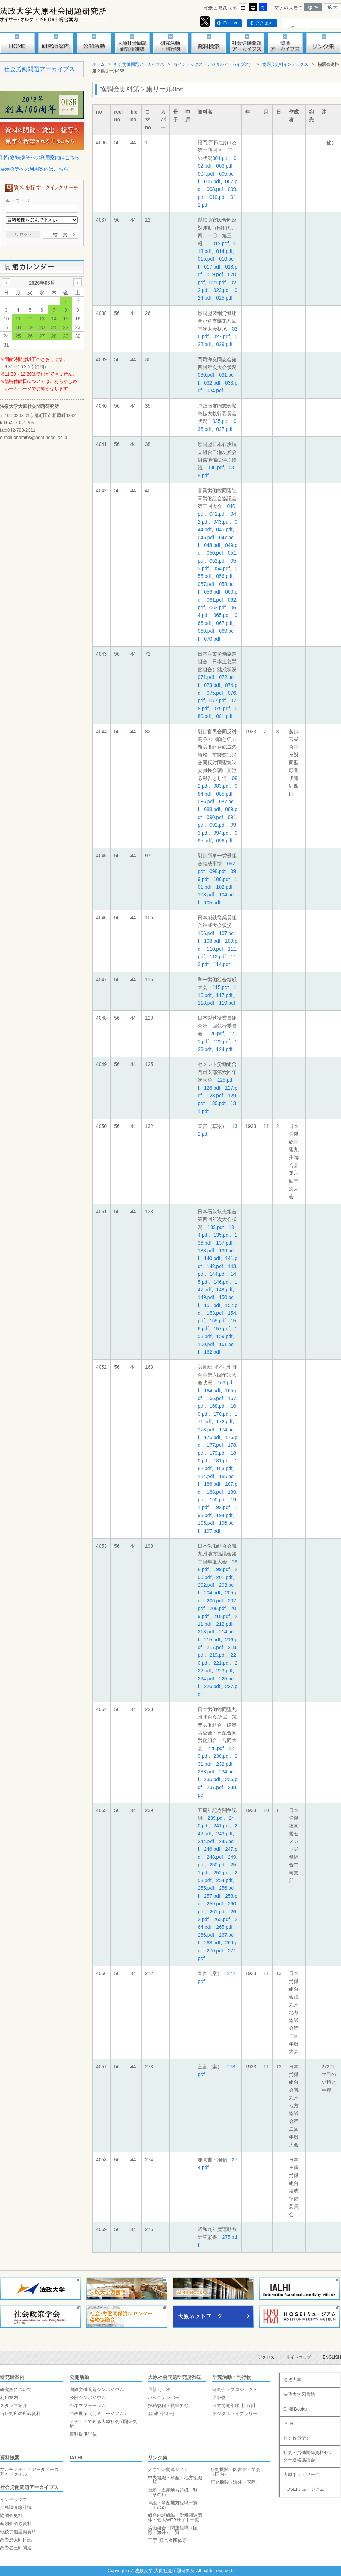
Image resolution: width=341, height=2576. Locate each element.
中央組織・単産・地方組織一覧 (175, 2480)
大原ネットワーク (301, 2474)
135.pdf (222, 1235)
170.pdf (222, 1414)
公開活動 (79, 2377)
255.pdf (206, 1888)
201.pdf (224, 1577)
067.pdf (224, 623)
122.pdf (222, 1041)
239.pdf (215, 1818)
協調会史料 (11, 2515)
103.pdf (206, 894)
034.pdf (215, 390)
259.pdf (215, 1903)
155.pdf (217, 1320)
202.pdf (206, 1585)
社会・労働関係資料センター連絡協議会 (308, 2456)
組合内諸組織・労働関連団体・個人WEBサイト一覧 (175, 2517)
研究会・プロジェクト (234, 2389)
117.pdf (224, 995)
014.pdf (224, 251)
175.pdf (212, 1437)
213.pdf (206, 1631)
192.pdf (222, 1507)
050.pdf (215, 553)
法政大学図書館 (299, 2394)
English (230, 23)
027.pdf (222, 336)
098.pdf (217, 871)
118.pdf (206, 1003)
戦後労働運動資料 (18, 2531)
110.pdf (215, 949)
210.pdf (222, 1616)
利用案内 (9, 2397)
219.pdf (217, 1655)
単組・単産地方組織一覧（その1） (173, 2492)
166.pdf (215, 1398)
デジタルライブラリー (234, 2413)
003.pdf (224, 166)
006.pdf (212, 181)
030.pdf (206, 375)
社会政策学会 (296, 2438)
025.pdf (224, 298)
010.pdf (217, 197)
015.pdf (206, 259)
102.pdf (224, 887)
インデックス (13, 2499)
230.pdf (222, 1756)
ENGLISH (332, 2357)
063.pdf (217, 607)
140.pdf (212, 1258)
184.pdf (206, 1476)
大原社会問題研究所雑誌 (174, 2377)
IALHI (76, 2457)
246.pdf (212, 1849)
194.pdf (224, 1515)
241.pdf (222, 1825)
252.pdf (222, 1872)
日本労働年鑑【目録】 (234, 2405)
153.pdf (215, 1313)
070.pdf (212, 639)
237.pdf (215, 1787)
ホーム (98, 64)
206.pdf (215, 1600)
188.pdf (215, 1492)
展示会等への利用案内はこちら (34, 169)
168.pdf (217, 1406)
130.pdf (217, 1103)
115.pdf (220, 987)
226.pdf (212, 1686)
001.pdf (220, 158)
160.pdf (206, 1344)
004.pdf (206, 174)
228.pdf (215, 1748)
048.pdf (212, 545)
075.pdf (215, 693)
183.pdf (224, 1468)
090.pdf (215, 817)
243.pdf (224, 1833)
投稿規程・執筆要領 (168, 2405)
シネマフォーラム (88, 2405)
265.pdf (224, 1927)
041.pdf (217, 514)
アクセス (263, 23)
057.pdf (206, 584)
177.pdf (215, 1445)
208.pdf (217, 1608)
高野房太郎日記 (16, 2539)
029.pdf (224, 344)
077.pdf (217, 700)
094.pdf (222, 833)
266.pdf (206, 1935)
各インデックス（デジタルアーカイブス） (213, 64)
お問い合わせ (161, 2413)
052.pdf (217, 561)
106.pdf (206, 933)
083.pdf (222, 786)
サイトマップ (298, 2357)
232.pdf (224, 1764)
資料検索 (9, 2457)
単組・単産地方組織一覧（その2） (173, 2505)
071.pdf (206, 677)
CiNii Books (295, 2409)
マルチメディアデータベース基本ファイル (29, 2472)
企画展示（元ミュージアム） (99, 2413)
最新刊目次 (159, 2389)
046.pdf (206, 537)
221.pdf (222, 1663)
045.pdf (224, 529)
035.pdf (220, 421)
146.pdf (222, 1282)
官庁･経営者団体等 (167, 2540)
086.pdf (206, 801)
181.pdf (222, 1460)
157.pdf (222, 1328)
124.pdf (224, 1049)
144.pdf (217, 1274)
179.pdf (217, 1453)
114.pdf (222, 964)
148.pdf (224, 1289)
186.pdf (212, 1484)
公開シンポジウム (88, 2397)
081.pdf (224, 716)
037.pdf (224, 429)
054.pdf (222, 568)
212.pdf (224, 1624)
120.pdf (215, 1033)
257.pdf (212, 1896)
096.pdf (224, 840)
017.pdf (212, 267)
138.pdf (206, 1250)
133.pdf (215, 1227)
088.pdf (212, 809)
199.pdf (222, 1569)
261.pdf (217, 1911)
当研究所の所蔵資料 (20, 2413)
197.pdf (212, 1531)
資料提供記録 (83, 2434)
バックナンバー (164, 2397)
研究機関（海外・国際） (235, 2482)
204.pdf (212, 1592)
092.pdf (217, 825)
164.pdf (212, 1390)
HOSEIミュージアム (303, 2489)
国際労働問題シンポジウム (97, 2389)
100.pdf (222, 879)
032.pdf (212, 383)
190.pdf (217, 1499)
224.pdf (206, 1678)
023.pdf (222, 290)
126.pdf (212, 1088)
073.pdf (212, 685)
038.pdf (215, 467)
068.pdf (206, 631)
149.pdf (206, 1297)
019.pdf (215, 274)
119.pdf (227, 1003)
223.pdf (224, 1670)
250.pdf (217, 1864)
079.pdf (222, 708)
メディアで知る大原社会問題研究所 (103, 2424)
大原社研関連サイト (168, 2469)
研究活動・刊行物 (231, 2377)
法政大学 (292, 2379)
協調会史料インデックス (285, 64)
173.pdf (206, 1429)
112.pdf (217, 956)
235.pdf (212, 1779)
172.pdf (224, 1421)
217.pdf (215, 1647)
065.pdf (222, 615)
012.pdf (220, 243)
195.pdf (206, 1523)
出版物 (219, 2397)
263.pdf (222, 1919)
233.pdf (206, 1771)
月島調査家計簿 (16, 2507)
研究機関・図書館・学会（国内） (235, 2472)
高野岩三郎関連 (16, 2547)
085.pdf (224, 794)
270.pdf (215, 1951)
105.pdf (212, 902)
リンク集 (157, 2457)
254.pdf (224, 1880)
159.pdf (224, 1336)
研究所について (16, 2389)
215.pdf (212, 1639)
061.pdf (215, 600)
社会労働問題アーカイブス (39, 69)
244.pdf (206, 1841)
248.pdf (215, 1857)
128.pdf (215, 1095)
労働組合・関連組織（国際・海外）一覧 (173, 2530)
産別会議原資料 (16, 2523)
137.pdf (224, 1243)
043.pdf (222, 522)
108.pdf (212, 941)
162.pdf (212, 1352)
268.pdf (212, 1942)
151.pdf (212, 1305)
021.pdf (217, 282)
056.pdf (224, 576)
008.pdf (215, 189)
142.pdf (215, 1266)
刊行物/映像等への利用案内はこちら (39, 157)
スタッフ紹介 (13, 2405)
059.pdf (212, 592)
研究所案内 (12, 2377)
